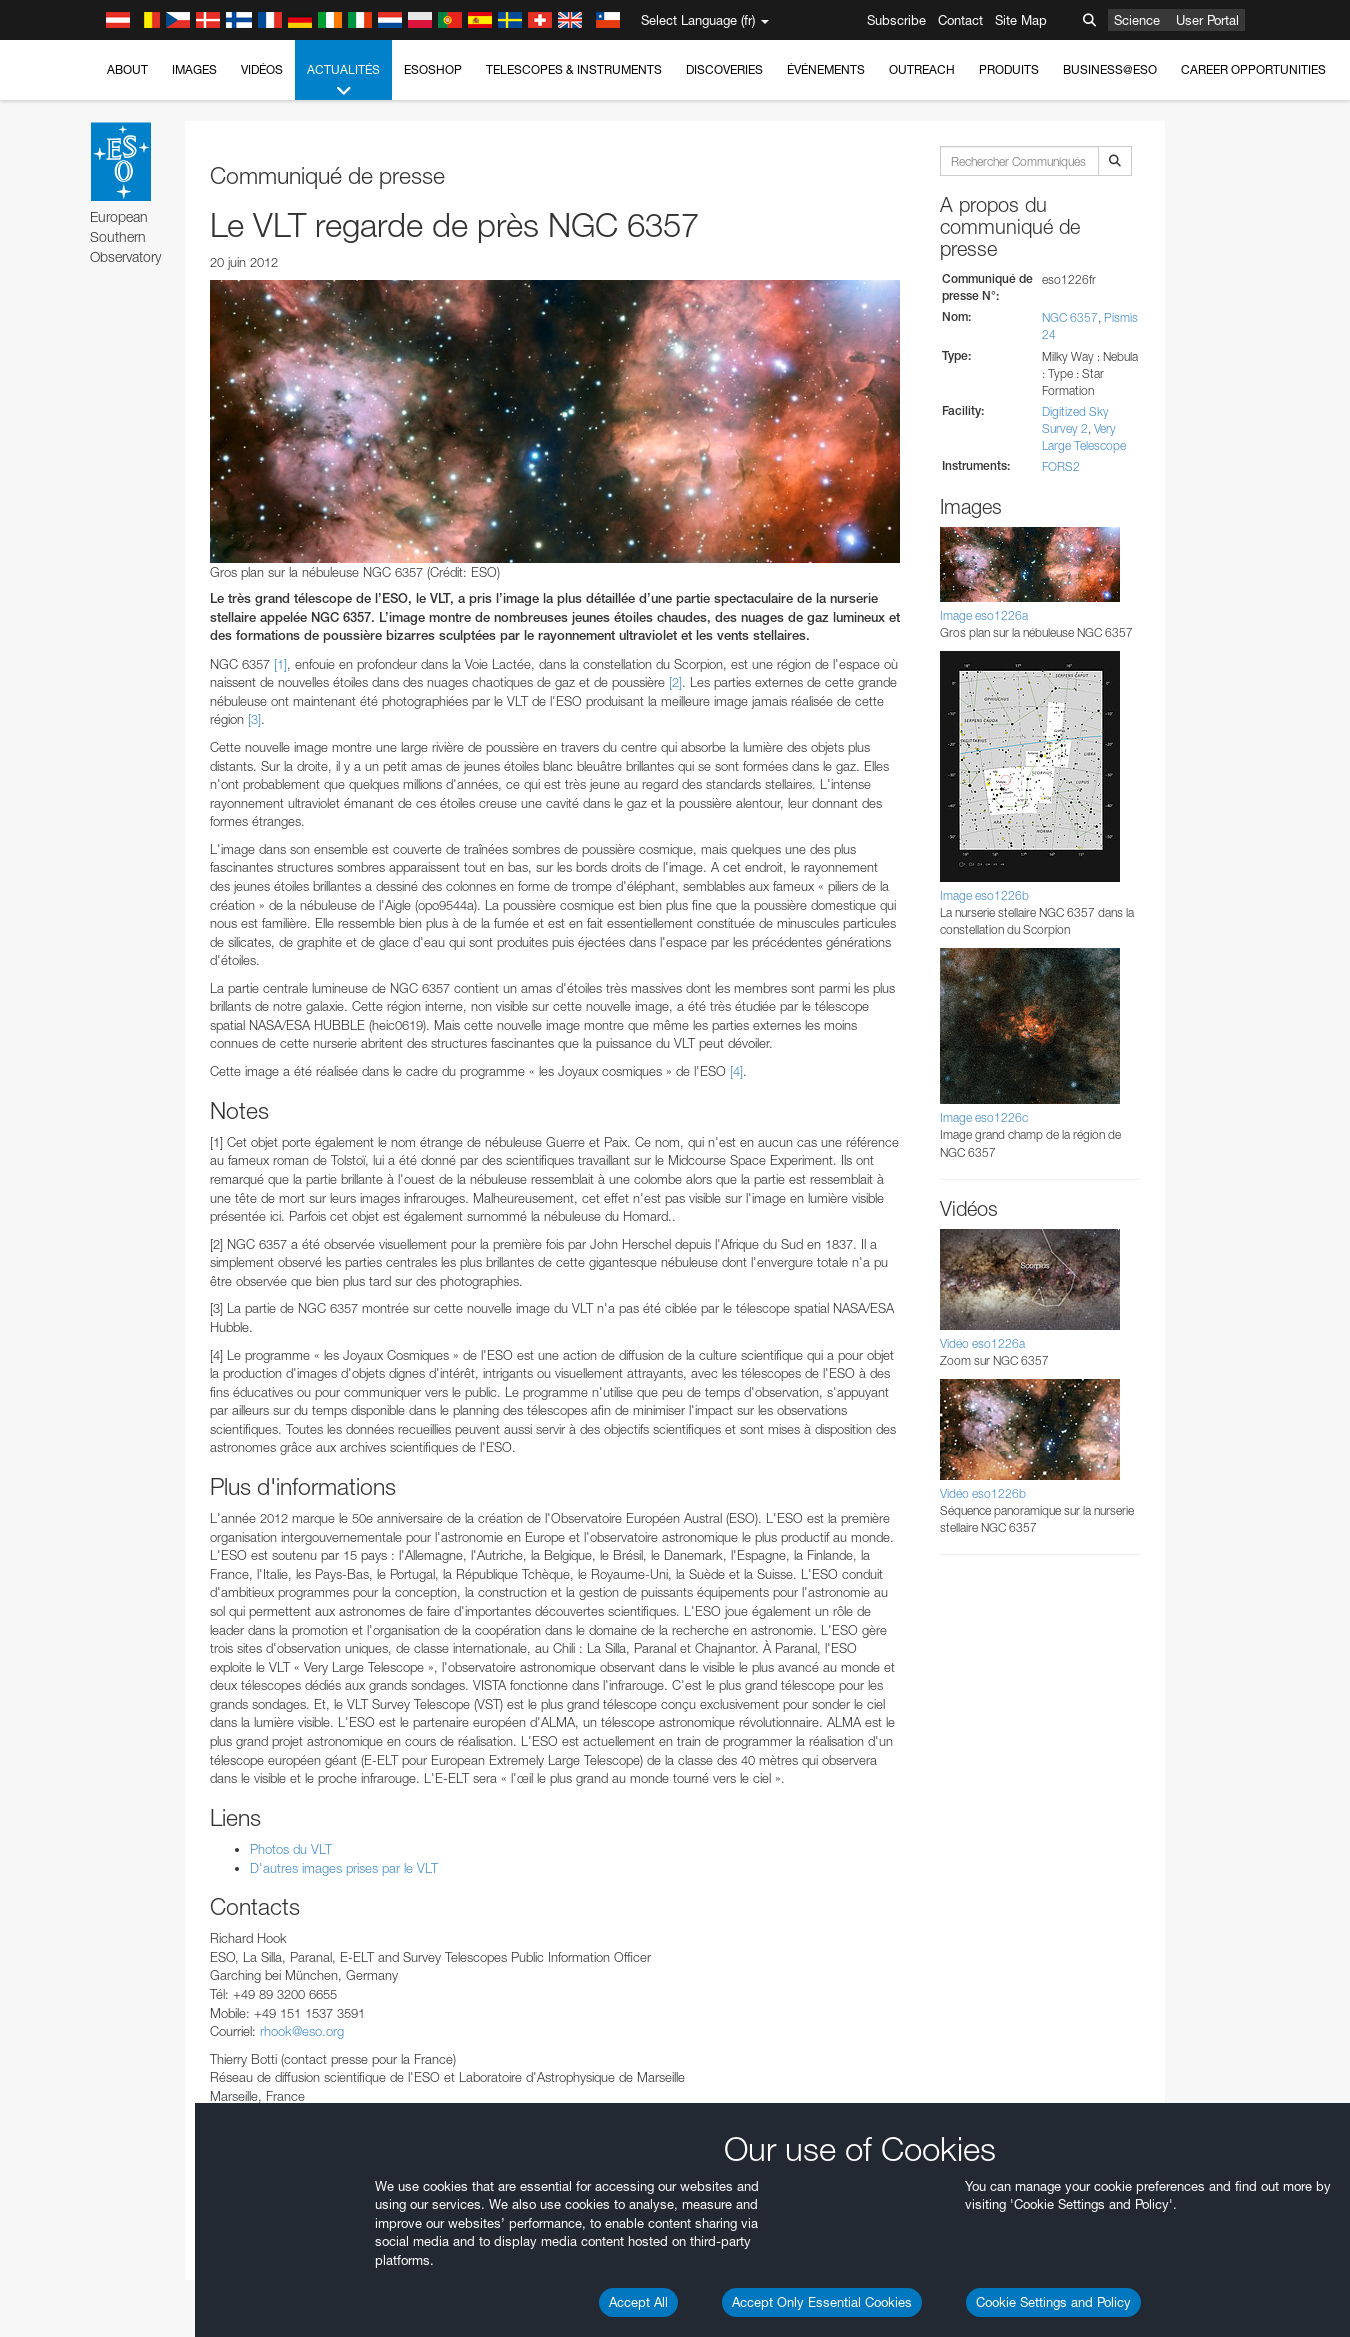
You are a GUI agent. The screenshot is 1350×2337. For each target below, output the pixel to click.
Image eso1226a (984, 615)
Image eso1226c (984, 1117)
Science (1137, 20)
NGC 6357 (1070, 317)
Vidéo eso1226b (983, 1493)
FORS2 (1061, 466)
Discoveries (724, 69)
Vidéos (262, 69)
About (127, 69)
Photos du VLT (291, 1849)
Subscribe (896, 20)
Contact (960, 20)
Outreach (922, 69)
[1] (280, 664)
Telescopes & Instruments (574, 69)
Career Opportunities (1253, 69)
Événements (826, 69)
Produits (1009, 69)
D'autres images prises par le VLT (346, 1868)
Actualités (343, 81)
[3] (254, 719)
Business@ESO (1110, 69)
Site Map (1021, 20)
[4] (736, 1071)
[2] (675, 682)
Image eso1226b (984, 895)
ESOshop (433, 69)
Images (194, 69)
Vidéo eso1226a (982, 1343)
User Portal (1207, 20)
